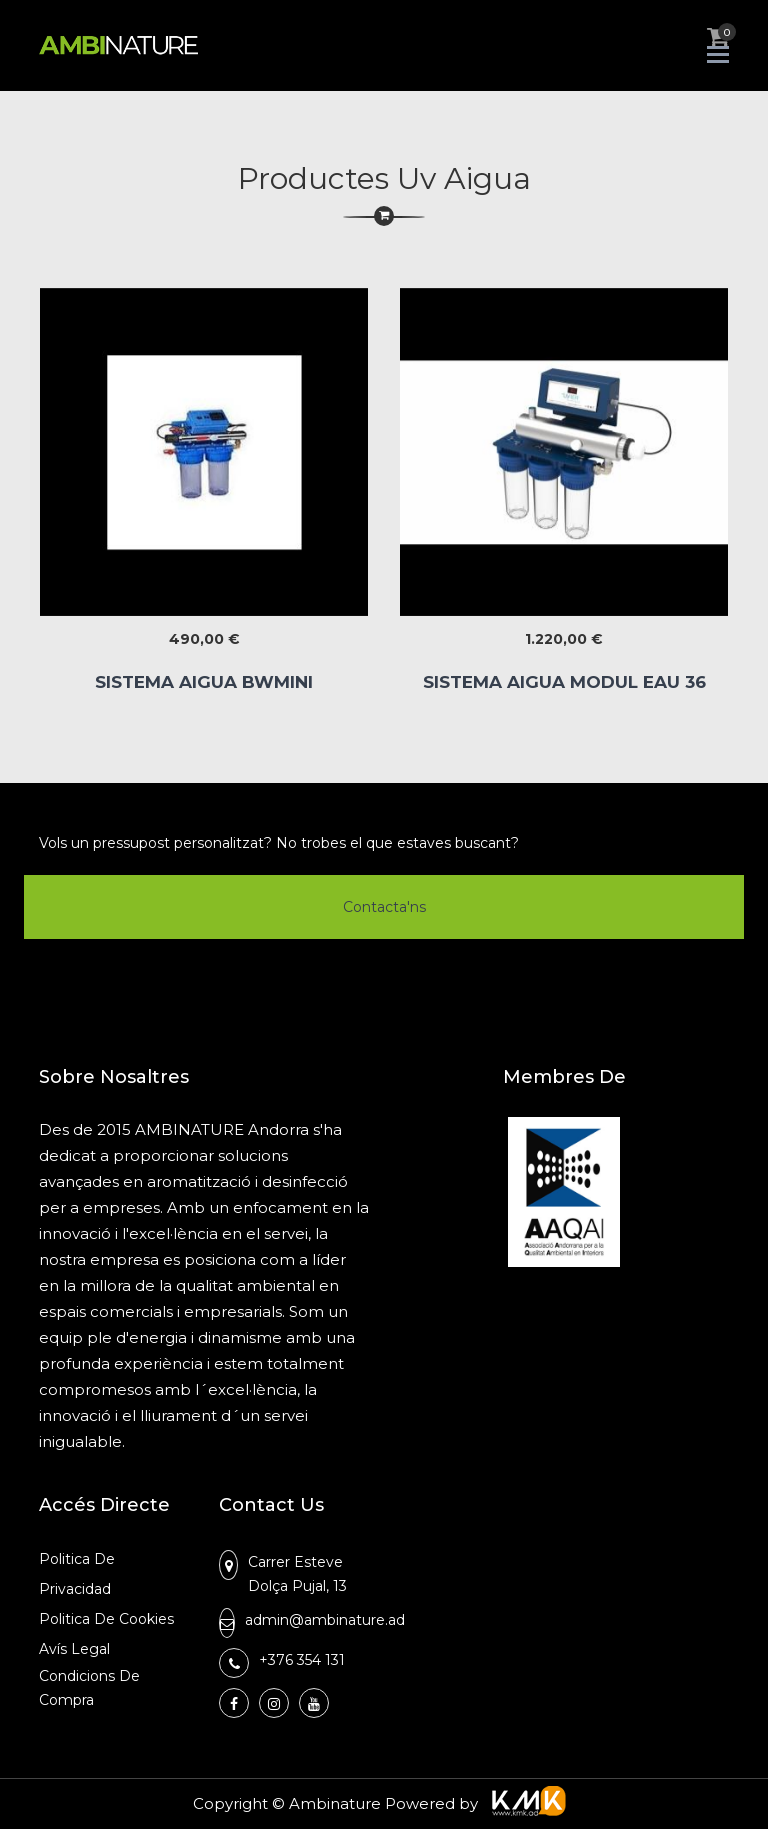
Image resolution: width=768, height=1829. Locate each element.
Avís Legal (74, 1649)
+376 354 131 (302, 1660)
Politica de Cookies (106, 1619)
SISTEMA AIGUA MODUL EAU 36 (564, 682)
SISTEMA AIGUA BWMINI (204, 682)
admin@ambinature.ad (325, 1620)
